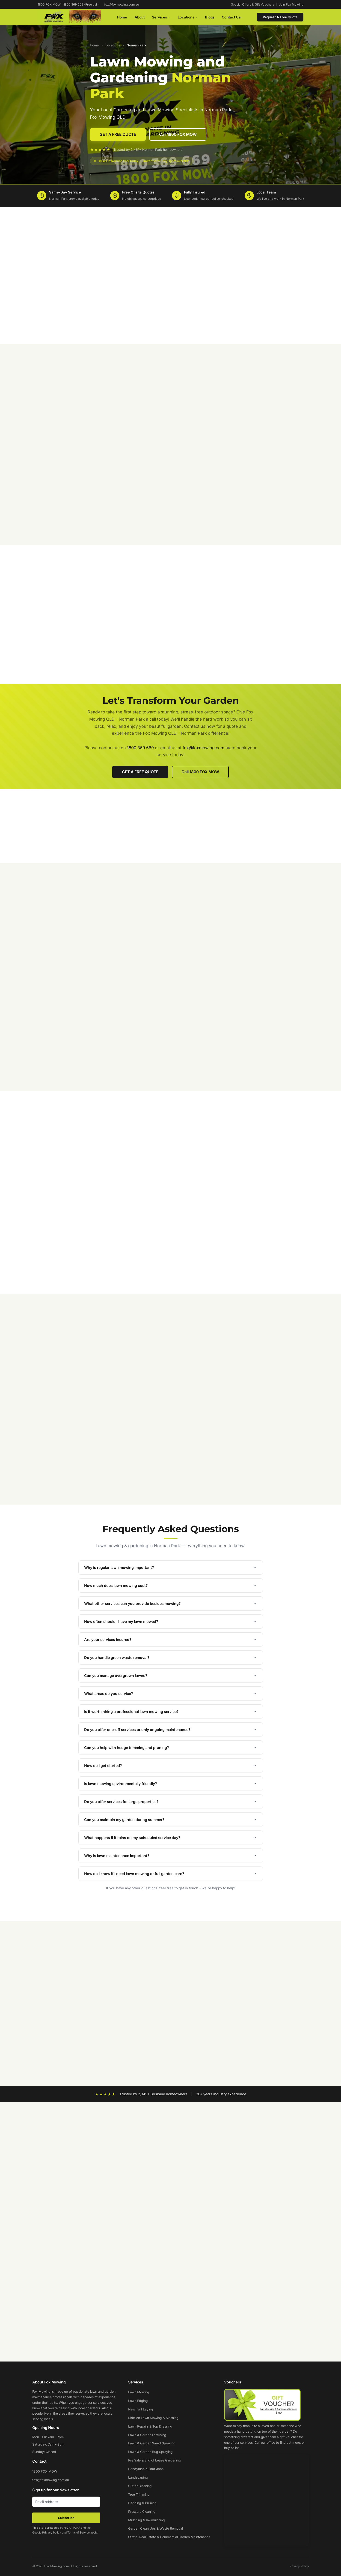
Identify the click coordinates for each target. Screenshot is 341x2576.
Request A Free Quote (280, 17)
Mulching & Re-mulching (146, 2520)
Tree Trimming (139, 2494)
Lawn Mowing (138, 2392)
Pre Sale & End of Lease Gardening (154, 2460)
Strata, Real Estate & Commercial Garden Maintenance (169, 2537)
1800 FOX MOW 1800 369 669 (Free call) (68, 4)
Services (161, 17)
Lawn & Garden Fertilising (147, 2435)
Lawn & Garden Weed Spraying (151, 2443)
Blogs (209, 17)
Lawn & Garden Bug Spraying (150, 2452)
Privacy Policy (51, 2532)
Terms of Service (78, 2532)
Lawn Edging (138, 2401)
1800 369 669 (140, 747)
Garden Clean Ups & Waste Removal (155, 2528)
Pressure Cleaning (141, 2511)
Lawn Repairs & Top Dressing (150, 2426)
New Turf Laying (140, 2409)
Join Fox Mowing (291, 4)
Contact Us (231, 17)
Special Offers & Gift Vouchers (252, 4)
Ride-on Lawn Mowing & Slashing (153, 2418)
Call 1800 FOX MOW (178, 134)
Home (122, 17)
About (140, 17)
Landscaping (138, 2477)
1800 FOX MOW (44, 2471)
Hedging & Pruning (142, 2503)
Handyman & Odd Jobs (145, 2469)
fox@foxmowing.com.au (121, 4)
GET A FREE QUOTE (118, 134)
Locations (188, 17)
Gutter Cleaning (140, 2486)
